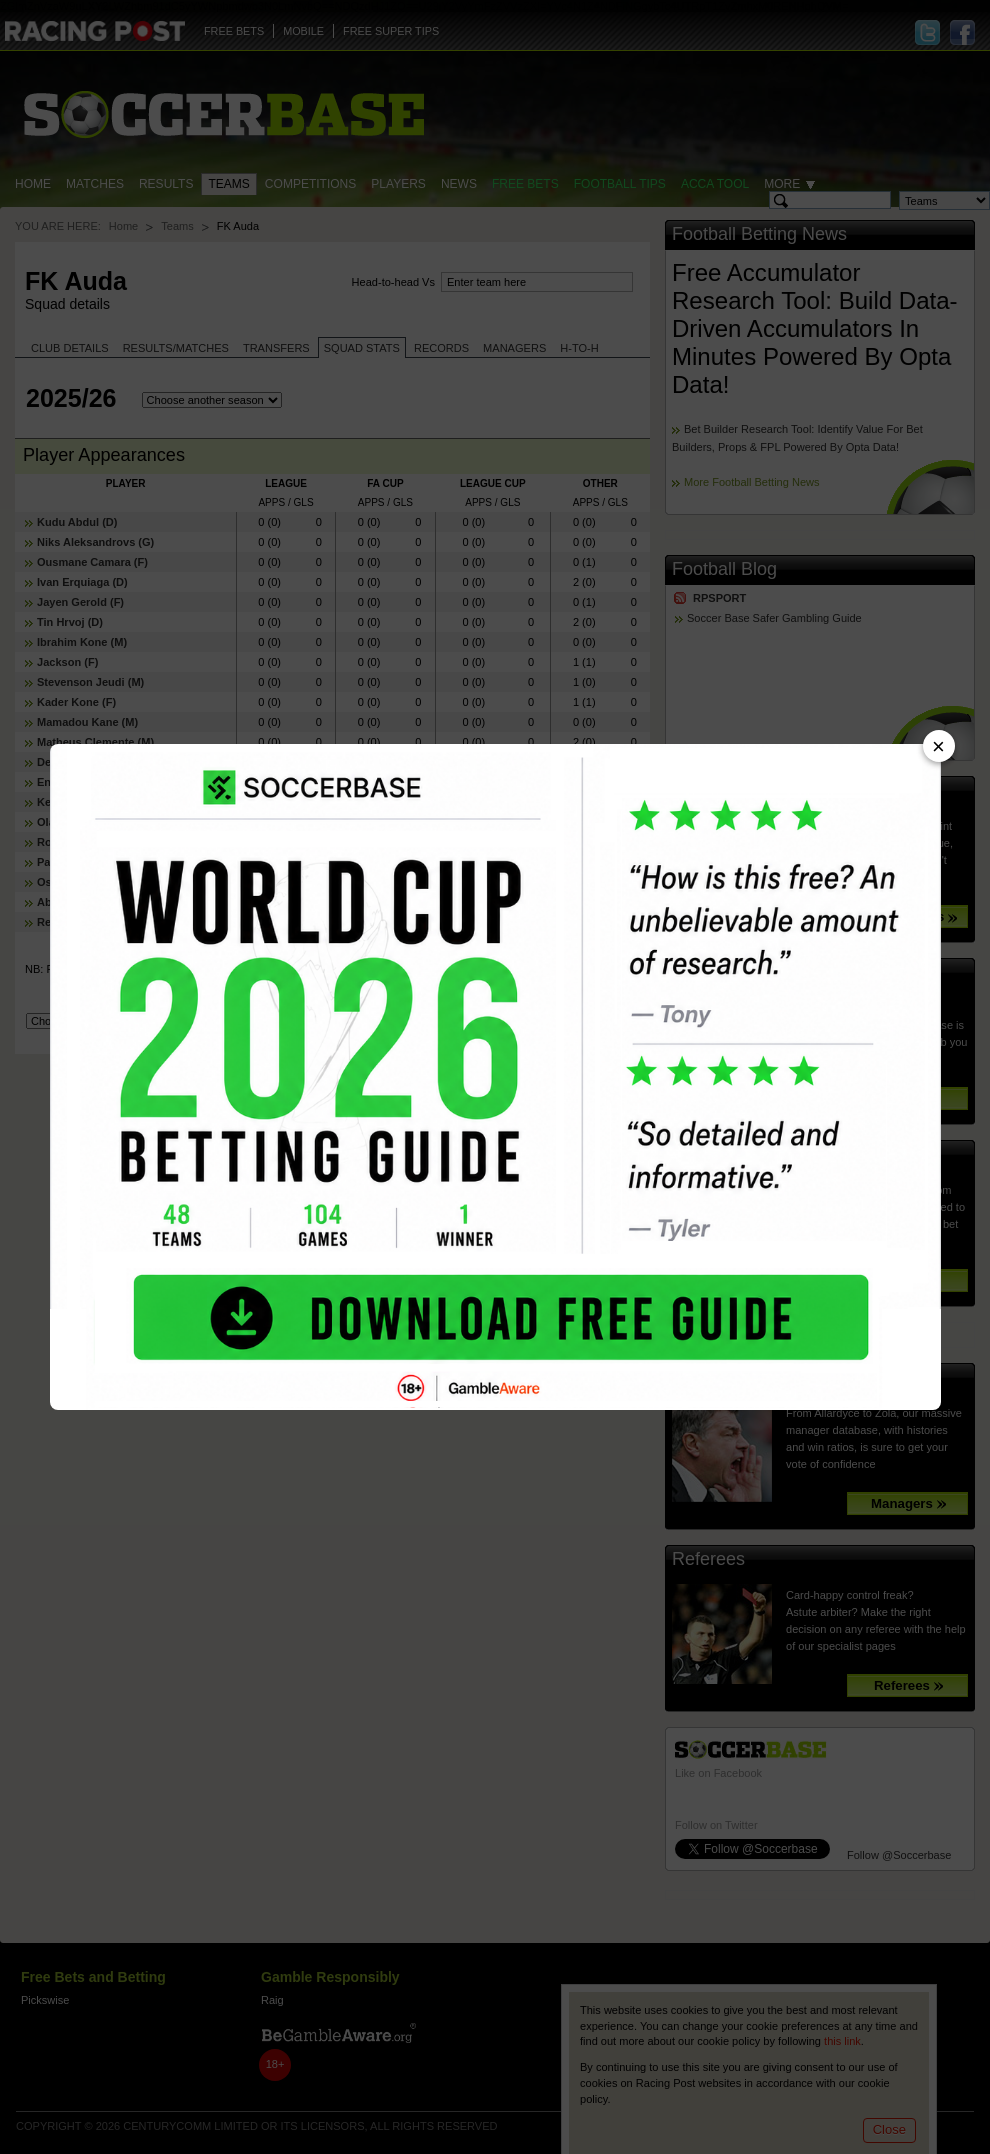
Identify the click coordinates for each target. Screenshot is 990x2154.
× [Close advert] (938, 746)
